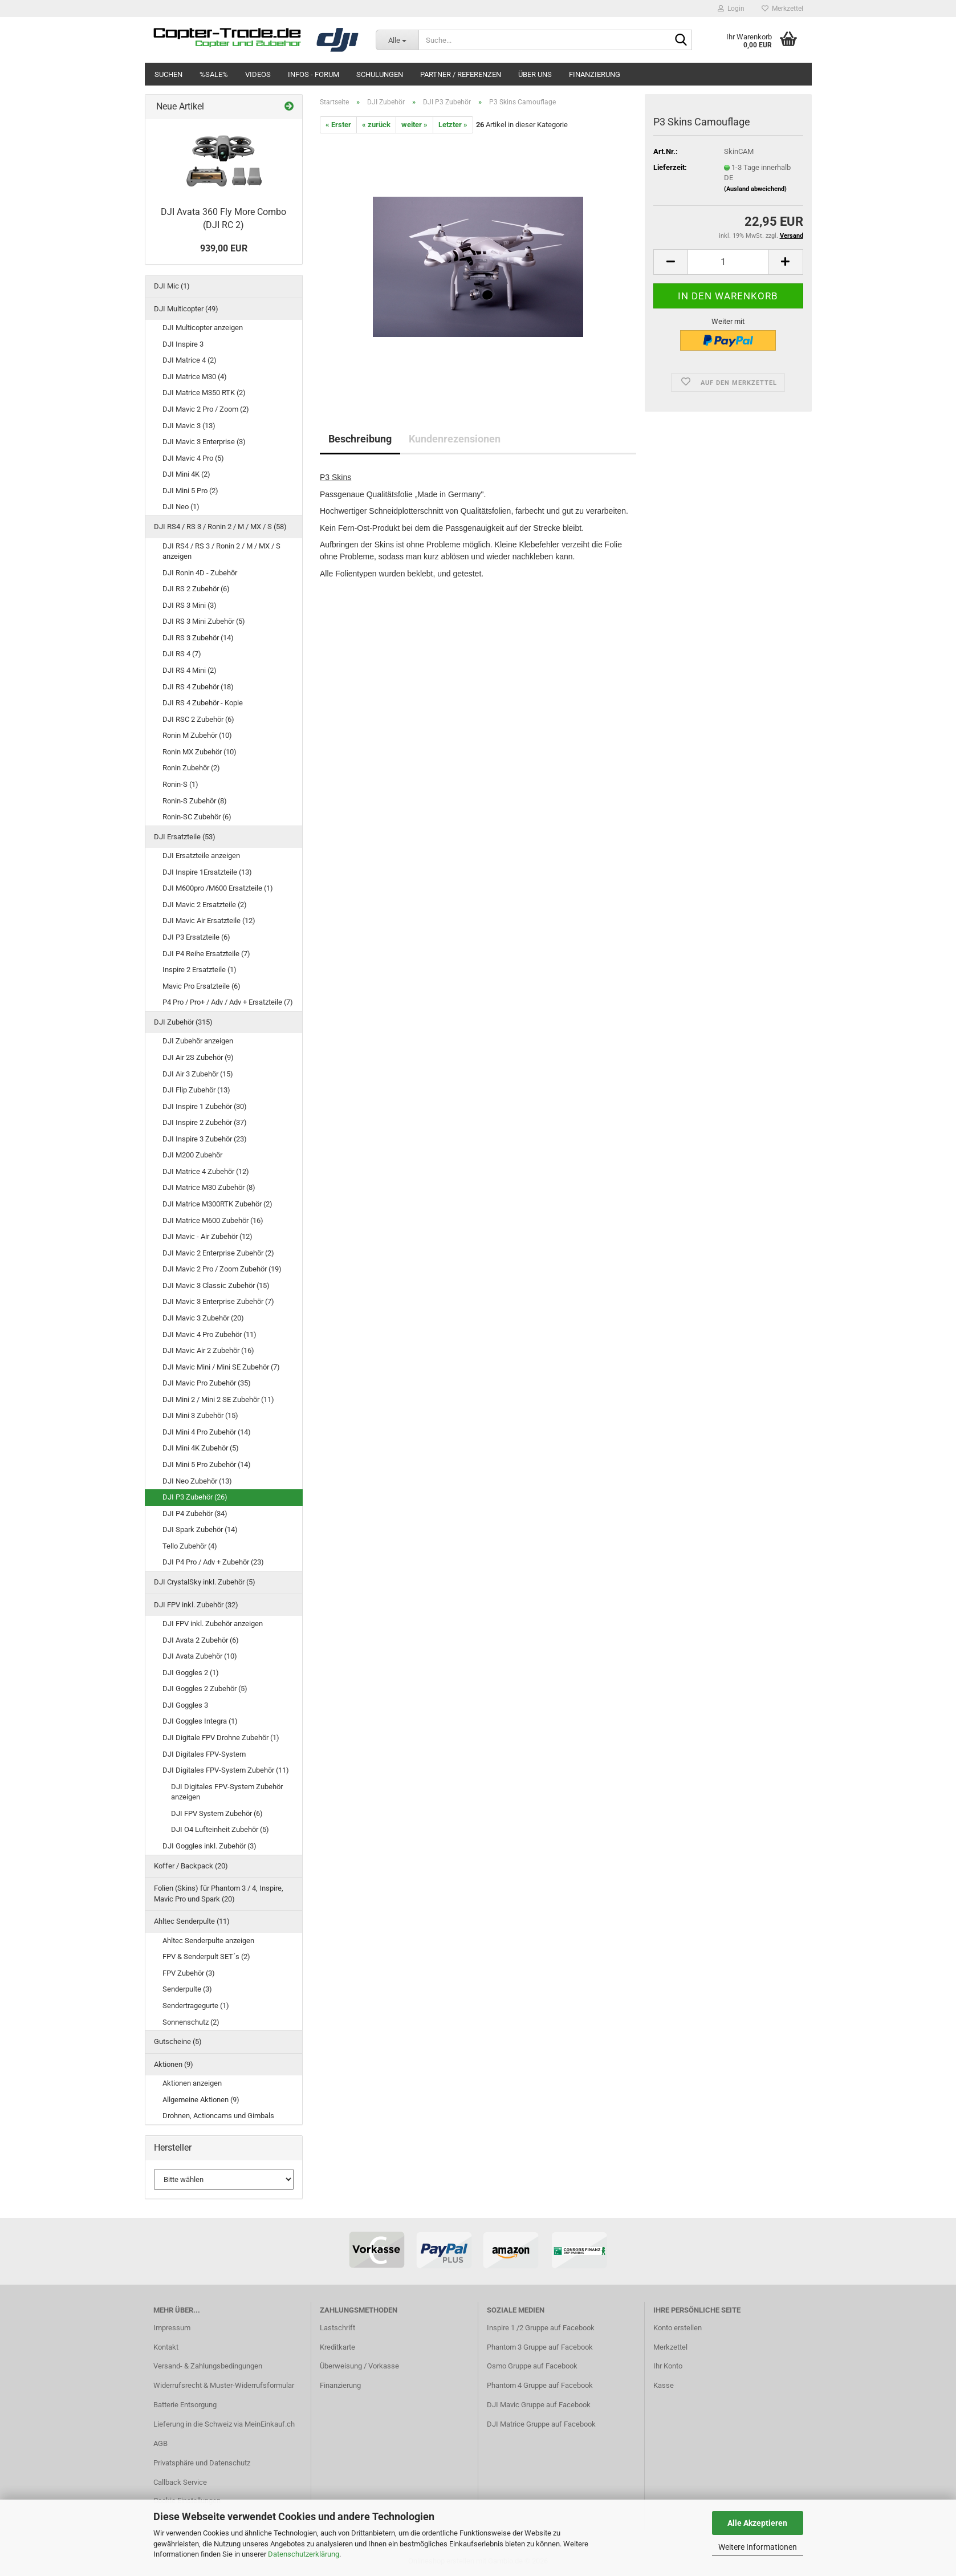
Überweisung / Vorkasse (359, 2366)
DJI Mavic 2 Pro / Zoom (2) (205, 409)
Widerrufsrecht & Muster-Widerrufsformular (223, 2385)
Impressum (171, 2327)
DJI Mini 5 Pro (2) (190, 490)
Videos (258, 74)
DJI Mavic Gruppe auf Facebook (539, 2404)
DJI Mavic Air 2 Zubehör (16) (208, 1350)
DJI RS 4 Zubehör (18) (198, 686)
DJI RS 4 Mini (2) (189, 670)
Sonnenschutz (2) (190, 2022)
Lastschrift (337, 2327)
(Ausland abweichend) (755, 189)
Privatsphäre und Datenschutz (201, 2463)
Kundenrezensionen (455, 439)
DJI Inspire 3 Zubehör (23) (204, 1139)
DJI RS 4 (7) (181, 653)
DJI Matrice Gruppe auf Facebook (541, 2424)
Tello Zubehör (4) (189, 1546)
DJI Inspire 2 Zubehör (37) (204, 1122)
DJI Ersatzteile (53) (184, 836)
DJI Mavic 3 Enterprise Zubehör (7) (218, 1301)
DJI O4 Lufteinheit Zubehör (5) (220, 1829)
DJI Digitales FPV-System (204, 1754)
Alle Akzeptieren (757, 2523)
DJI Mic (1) (172, 286)
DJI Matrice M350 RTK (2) (204, 392)
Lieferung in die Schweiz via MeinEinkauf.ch (224, 2424)
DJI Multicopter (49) (186, 308)
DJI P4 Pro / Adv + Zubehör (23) (213, 1562)
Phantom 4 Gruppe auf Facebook (540, 2385)
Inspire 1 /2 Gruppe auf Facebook (541, 2327)
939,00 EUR (223, 248)
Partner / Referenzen (460, 74)
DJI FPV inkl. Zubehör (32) (196, 1604)
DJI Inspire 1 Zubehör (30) (204, 1106)
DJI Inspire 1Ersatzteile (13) (207, 872)
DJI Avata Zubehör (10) (199, 1656)
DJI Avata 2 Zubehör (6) (200, 1640)
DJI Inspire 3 (183, 344)
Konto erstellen (677, 2327)
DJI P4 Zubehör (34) (194, 1513)
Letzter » (452, 124)
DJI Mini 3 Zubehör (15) (200, 1415)
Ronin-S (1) (180, 784)
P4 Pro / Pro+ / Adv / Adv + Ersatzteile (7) (227, 1002)
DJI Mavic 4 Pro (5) (193, 458)
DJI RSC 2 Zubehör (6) (198, 719)
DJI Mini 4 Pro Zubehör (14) (206, 1432)
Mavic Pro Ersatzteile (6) (201, 986)
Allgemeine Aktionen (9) (200, 2099)
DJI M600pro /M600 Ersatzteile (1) (217, 888)
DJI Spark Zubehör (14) (200, 1529)
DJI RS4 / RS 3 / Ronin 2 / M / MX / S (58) (220, 526)
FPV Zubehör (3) (188, 1973)
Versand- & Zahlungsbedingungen (207, 2366)
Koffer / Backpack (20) (191, 1866)
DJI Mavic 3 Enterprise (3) (204, 441)
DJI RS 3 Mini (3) (189, 605)
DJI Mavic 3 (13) (188, 425)
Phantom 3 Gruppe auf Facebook (540, 2347)
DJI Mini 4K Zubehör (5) (200, 1448)
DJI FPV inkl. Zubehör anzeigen (212, 1623)
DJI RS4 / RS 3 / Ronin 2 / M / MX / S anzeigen (221, 551)
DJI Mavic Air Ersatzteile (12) (208, 920)
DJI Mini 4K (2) (186, 474)
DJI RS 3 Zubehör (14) (198, 637)
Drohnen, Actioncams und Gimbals (218, 2115)
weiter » (414, 124)
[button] (670, 262)
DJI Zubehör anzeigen (197, 1041)
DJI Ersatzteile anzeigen (201, 855)
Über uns (535, 74)
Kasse (663, 2385)
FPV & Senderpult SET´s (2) (206, 1956)
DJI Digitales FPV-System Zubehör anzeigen (227, 1792)
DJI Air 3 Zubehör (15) (197, 1074)
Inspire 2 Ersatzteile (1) (199, 969)
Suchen (168, 74)
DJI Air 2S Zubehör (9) (198, 1057)
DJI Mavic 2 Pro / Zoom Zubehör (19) (222, 1269)
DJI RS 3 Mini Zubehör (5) (203, 621)
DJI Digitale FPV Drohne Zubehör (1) (220, 1737)
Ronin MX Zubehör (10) (199, 751)
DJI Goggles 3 (185, 1705)
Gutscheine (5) (178, 2041)
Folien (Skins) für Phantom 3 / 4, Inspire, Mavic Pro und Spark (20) (218, 1893)
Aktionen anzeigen (192, 2083)
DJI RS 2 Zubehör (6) (196, 588)
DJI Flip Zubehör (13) (196, 1090)
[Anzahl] (727, 262)
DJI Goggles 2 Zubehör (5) (204, 1688)
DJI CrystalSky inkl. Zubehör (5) (204, 1582)
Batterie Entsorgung (185, 2404)
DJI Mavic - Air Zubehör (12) (207, 1236)
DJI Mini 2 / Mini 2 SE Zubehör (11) (218, 1399)
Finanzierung (594, 74)
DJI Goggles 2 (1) (190, 1672)
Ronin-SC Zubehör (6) (196, 816)
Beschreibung (360, 439)
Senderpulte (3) (187, 1989)
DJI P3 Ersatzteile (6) (196, 937)
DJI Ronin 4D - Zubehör (199, 572)
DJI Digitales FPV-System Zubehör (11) (225, 1770)
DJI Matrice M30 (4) (194, 376)
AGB (160, 2443)
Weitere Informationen (757, 2546)
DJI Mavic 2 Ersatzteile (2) (204, 904)
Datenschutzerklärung (303, 2554)
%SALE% (214, 74)
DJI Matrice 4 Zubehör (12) (205, 1171)
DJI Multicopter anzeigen (202, 327)
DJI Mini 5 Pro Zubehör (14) (206, 1464)
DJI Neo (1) (181, 506)
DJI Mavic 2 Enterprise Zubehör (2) (218, 1253)
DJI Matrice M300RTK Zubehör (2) (217, 1204)
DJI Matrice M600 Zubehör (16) (212, 1220)
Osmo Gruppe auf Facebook (532, 2366)
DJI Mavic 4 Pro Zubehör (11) (209, 1334)
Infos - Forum (313, 74)
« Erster (338, 124)
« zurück (376, 124)
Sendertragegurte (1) (195, 2005)
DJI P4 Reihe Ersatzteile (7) (206, 953)
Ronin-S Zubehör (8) (194, 801)
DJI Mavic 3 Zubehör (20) (203, 1318)
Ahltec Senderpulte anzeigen (208, 1940)
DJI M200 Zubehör (192, 1155)
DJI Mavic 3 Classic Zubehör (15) (216, 1285)
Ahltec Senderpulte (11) (192, 1921)
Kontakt (165, 2347)
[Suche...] (397, 40)
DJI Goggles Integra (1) (200, 1721)
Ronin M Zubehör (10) (197, 735)
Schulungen (379, 74)
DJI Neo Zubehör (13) (197, 1481)
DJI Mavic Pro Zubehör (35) (206, 1383)
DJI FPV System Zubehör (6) (217, 1813)
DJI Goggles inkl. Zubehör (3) (209, 1846)
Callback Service (180, 2482)
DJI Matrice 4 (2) (189, 360)
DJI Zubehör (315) (183, 1022)
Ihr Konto (667, 2366)
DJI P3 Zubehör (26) (194, 1497)
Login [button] (731, 9)
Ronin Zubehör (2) (191, 767)
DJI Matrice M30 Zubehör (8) (208, 1187)
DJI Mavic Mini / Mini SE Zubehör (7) (221, 1367)
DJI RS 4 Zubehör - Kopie (202, 702)
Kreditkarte (337, 2347)
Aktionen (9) (173, 2064)
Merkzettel (782, 9)
